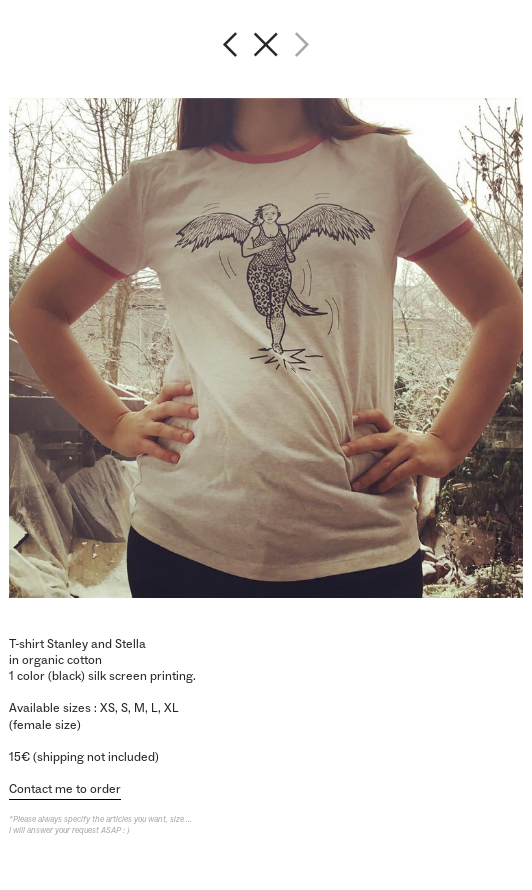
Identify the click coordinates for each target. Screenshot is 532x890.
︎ (266, 44)
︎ (302, 44)
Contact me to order (65, 789)
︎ (230, 44)
